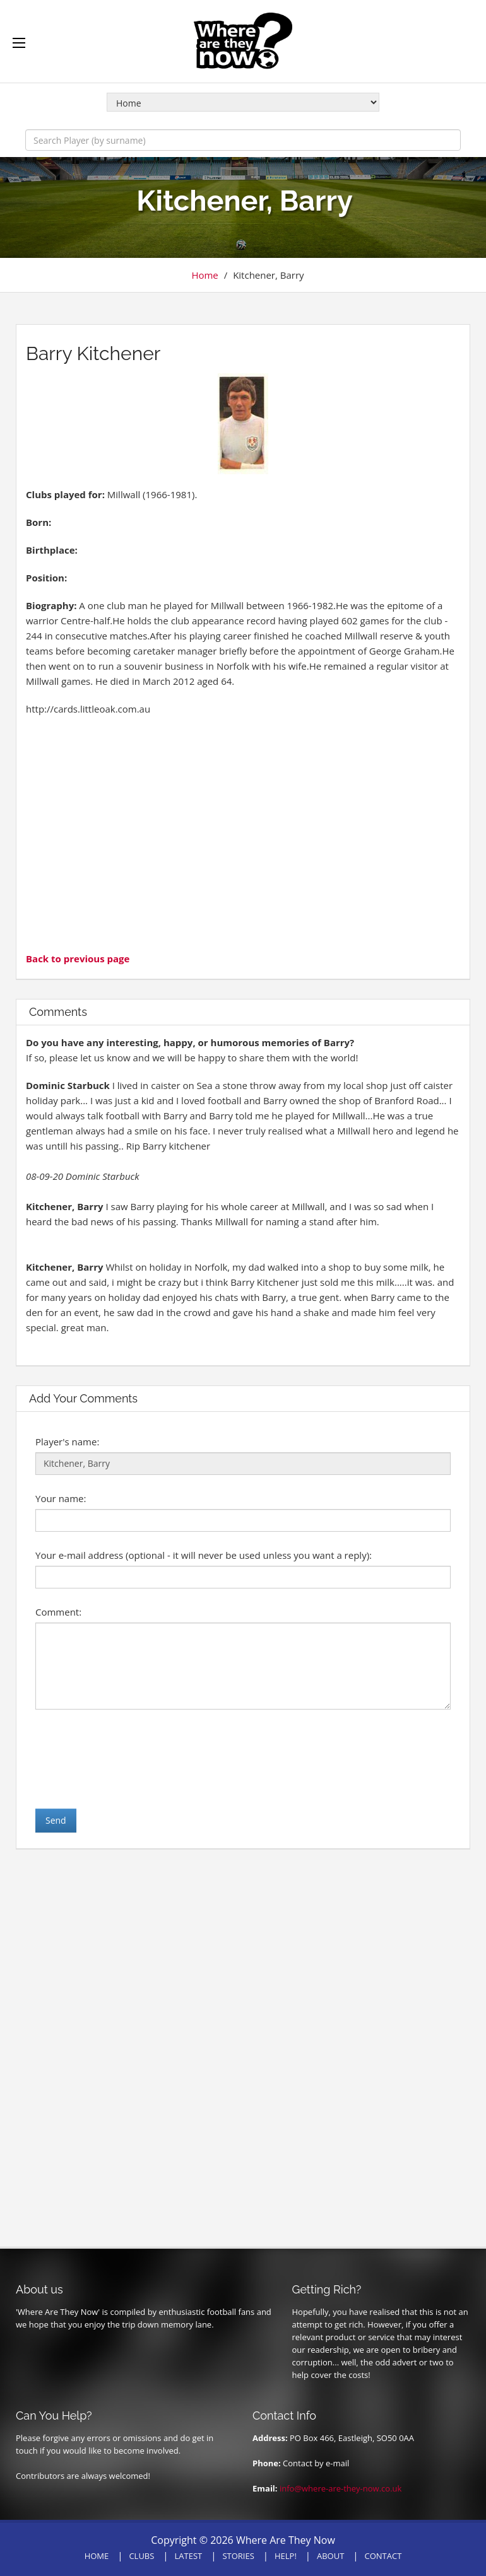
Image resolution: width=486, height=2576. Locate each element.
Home (204, 275)
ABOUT (330, 2555)
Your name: (60, 1498)
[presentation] (131, 1758)
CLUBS (141, 2555)
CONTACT (383, 2555)
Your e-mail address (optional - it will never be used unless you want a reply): (203, 1555)
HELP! (286, 2555)
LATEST (189, 2555)
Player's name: (67, 1441)
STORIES (238, 2555)
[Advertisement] (243, 832)
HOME (97, 2555)
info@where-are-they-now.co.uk (340, 2488)
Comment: (58, 1612)
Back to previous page (77, 958)
